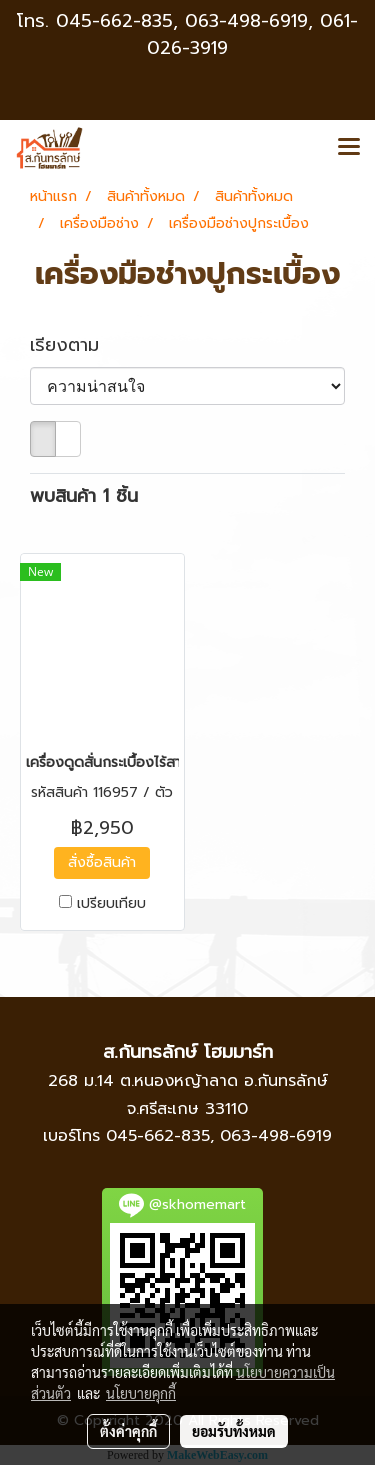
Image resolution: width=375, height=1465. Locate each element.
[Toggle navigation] (349, 148)
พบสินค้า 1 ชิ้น (84, 496)
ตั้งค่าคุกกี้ (128, 1431)
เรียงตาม (75, 345)
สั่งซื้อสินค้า (102, 862)
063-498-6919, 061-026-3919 (252, 34)
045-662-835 (114, 21)
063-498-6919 (276, 1136)
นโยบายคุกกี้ (141, 1393)
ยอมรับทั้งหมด (234, 1431)
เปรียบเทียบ (111, 904)
